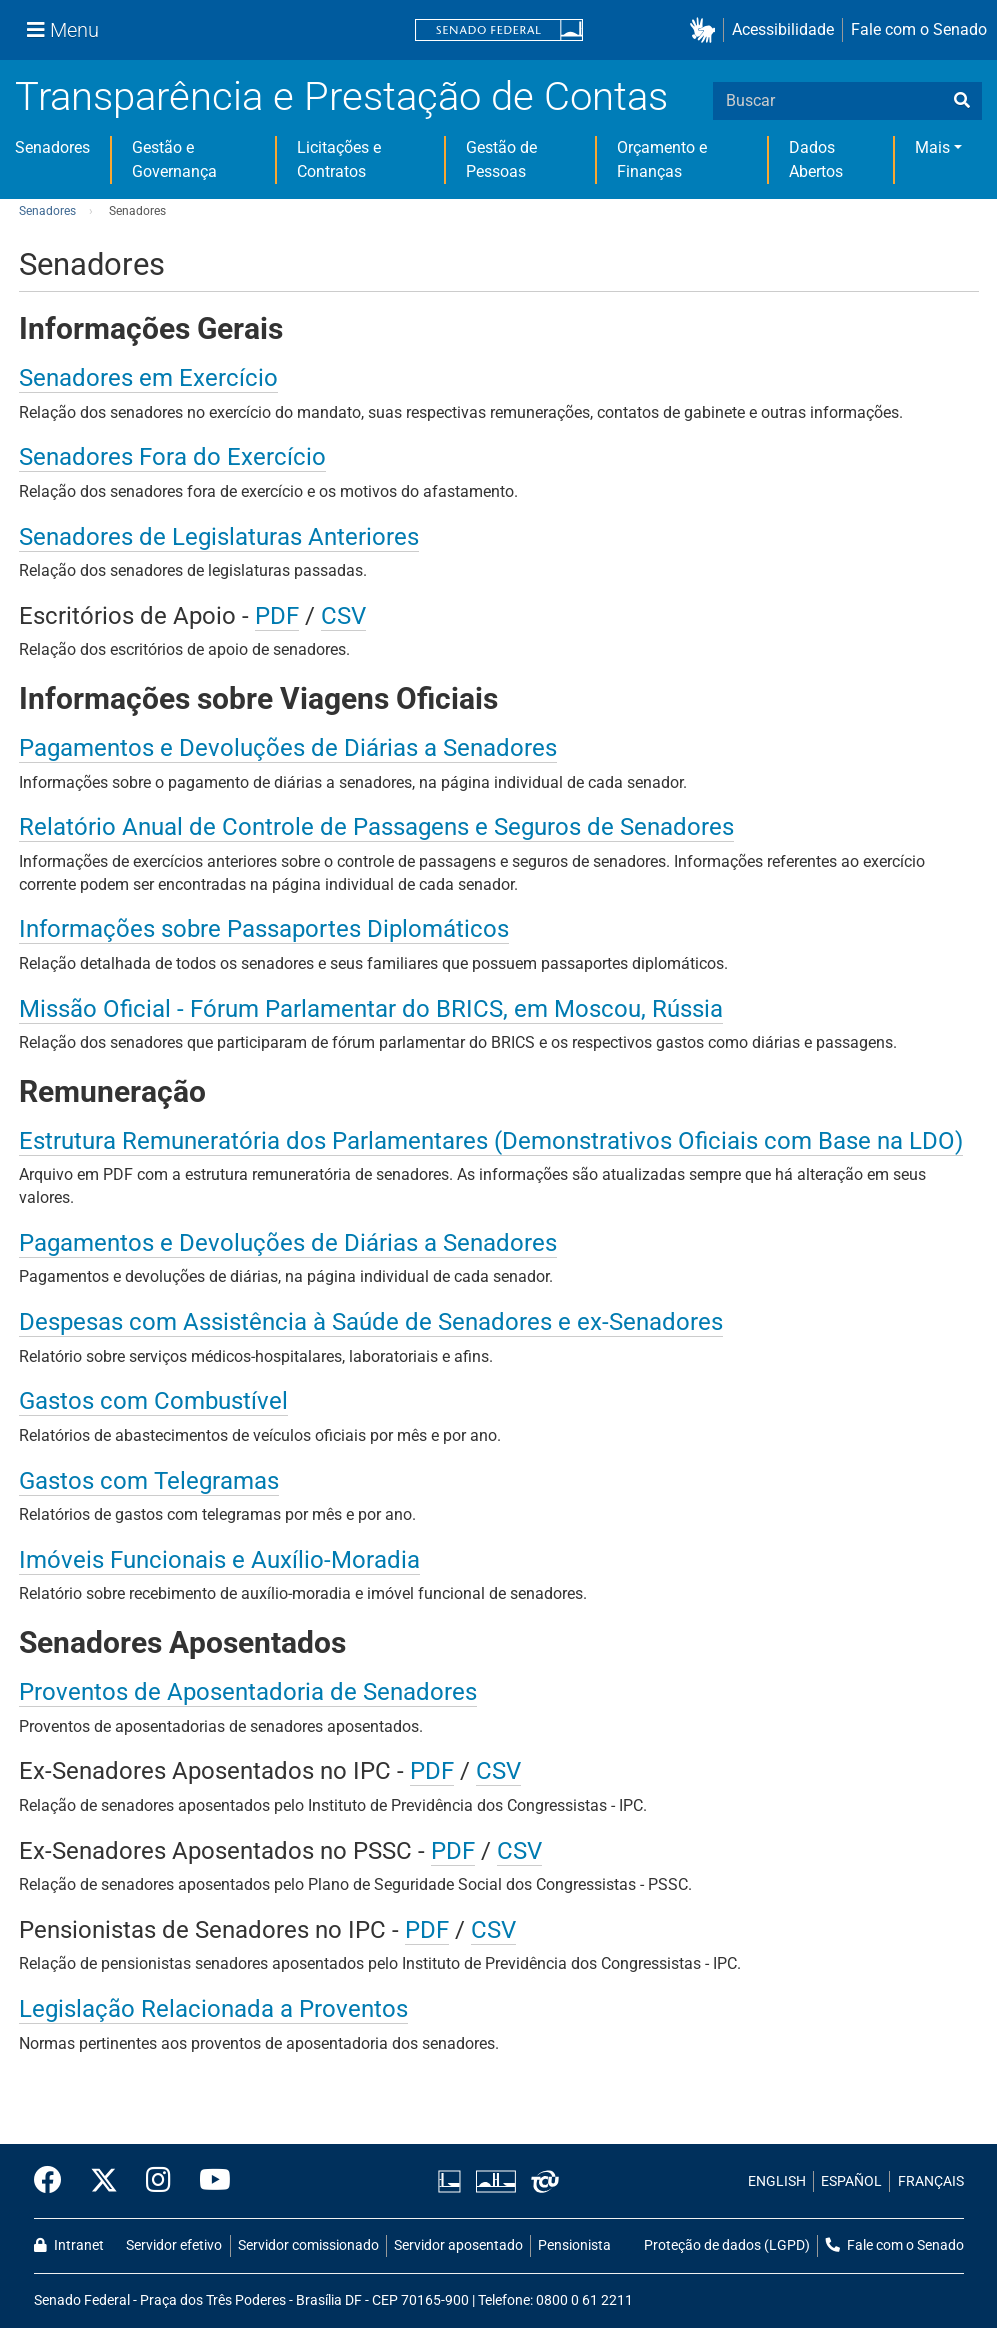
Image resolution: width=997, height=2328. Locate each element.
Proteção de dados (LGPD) (727, 2245)
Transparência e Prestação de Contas (341, 96)
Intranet (69, 2245)
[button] (706, 30)
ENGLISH (777, 2181)
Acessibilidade (783, 29)
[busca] (962, 101)
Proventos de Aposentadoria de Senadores (248, 1692)
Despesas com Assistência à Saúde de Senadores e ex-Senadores (371, 1322)
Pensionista (574, 2245)
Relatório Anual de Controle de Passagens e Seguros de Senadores (376, 827)
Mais (932, 147)
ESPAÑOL (851, 2181)
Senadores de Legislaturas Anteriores (219, 537)
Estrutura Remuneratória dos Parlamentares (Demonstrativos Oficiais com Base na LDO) (491, 1141)
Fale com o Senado (919, 29)
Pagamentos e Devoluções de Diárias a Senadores (288, 748)
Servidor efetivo (174, 2245)
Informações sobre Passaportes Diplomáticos (264, 929)
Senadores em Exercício (148, 378)
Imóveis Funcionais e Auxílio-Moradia (219, 1560)
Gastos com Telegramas (149, 1481)
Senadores (52, 147)
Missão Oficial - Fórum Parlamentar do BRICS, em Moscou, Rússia (371, 1009)
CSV (343, 616)
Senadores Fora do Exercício (172, 457)
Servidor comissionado (308, 2245)
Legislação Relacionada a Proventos (213, 2009)
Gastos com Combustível (153, 1401)
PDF (277, 616)
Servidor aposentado (458, 2245)
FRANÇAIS (931, 2181)
